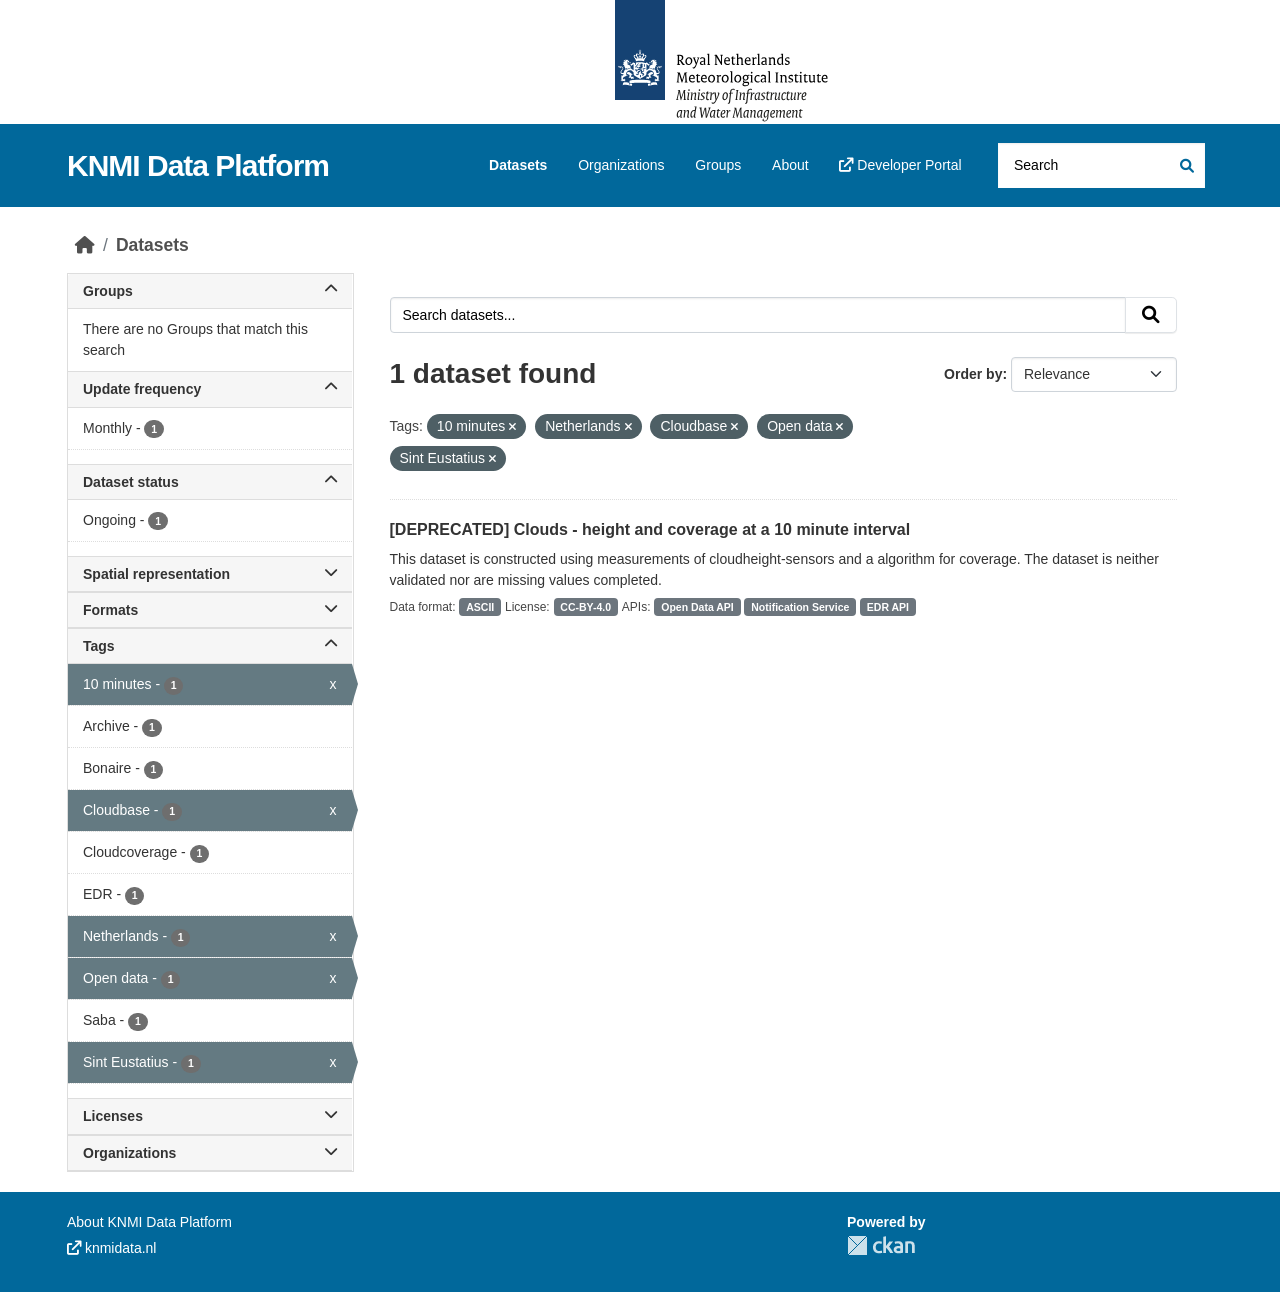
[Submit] (1185, 165)
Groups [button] (210, 291)
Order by (973, 374)
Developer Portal (900, 165)
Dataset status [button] (210, 482)
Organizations (621, 165)
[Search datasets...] (1101, 165)
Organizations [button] (210, 1153)
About (790, 165)
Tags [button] (210, 646)
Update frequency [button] (210, 389)
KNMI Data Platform (198, 165)
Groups (718, 165)
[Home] (85, 245)
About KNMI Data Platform (149, 1222)
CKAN (881, 1245)
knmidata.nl (111, 1248)
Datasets (518, 165)
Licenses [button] (210, 1116)
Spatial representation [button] (210, 574)
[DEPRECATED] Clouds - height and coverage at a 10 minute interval (650, 529)
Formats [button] (210, 610)
